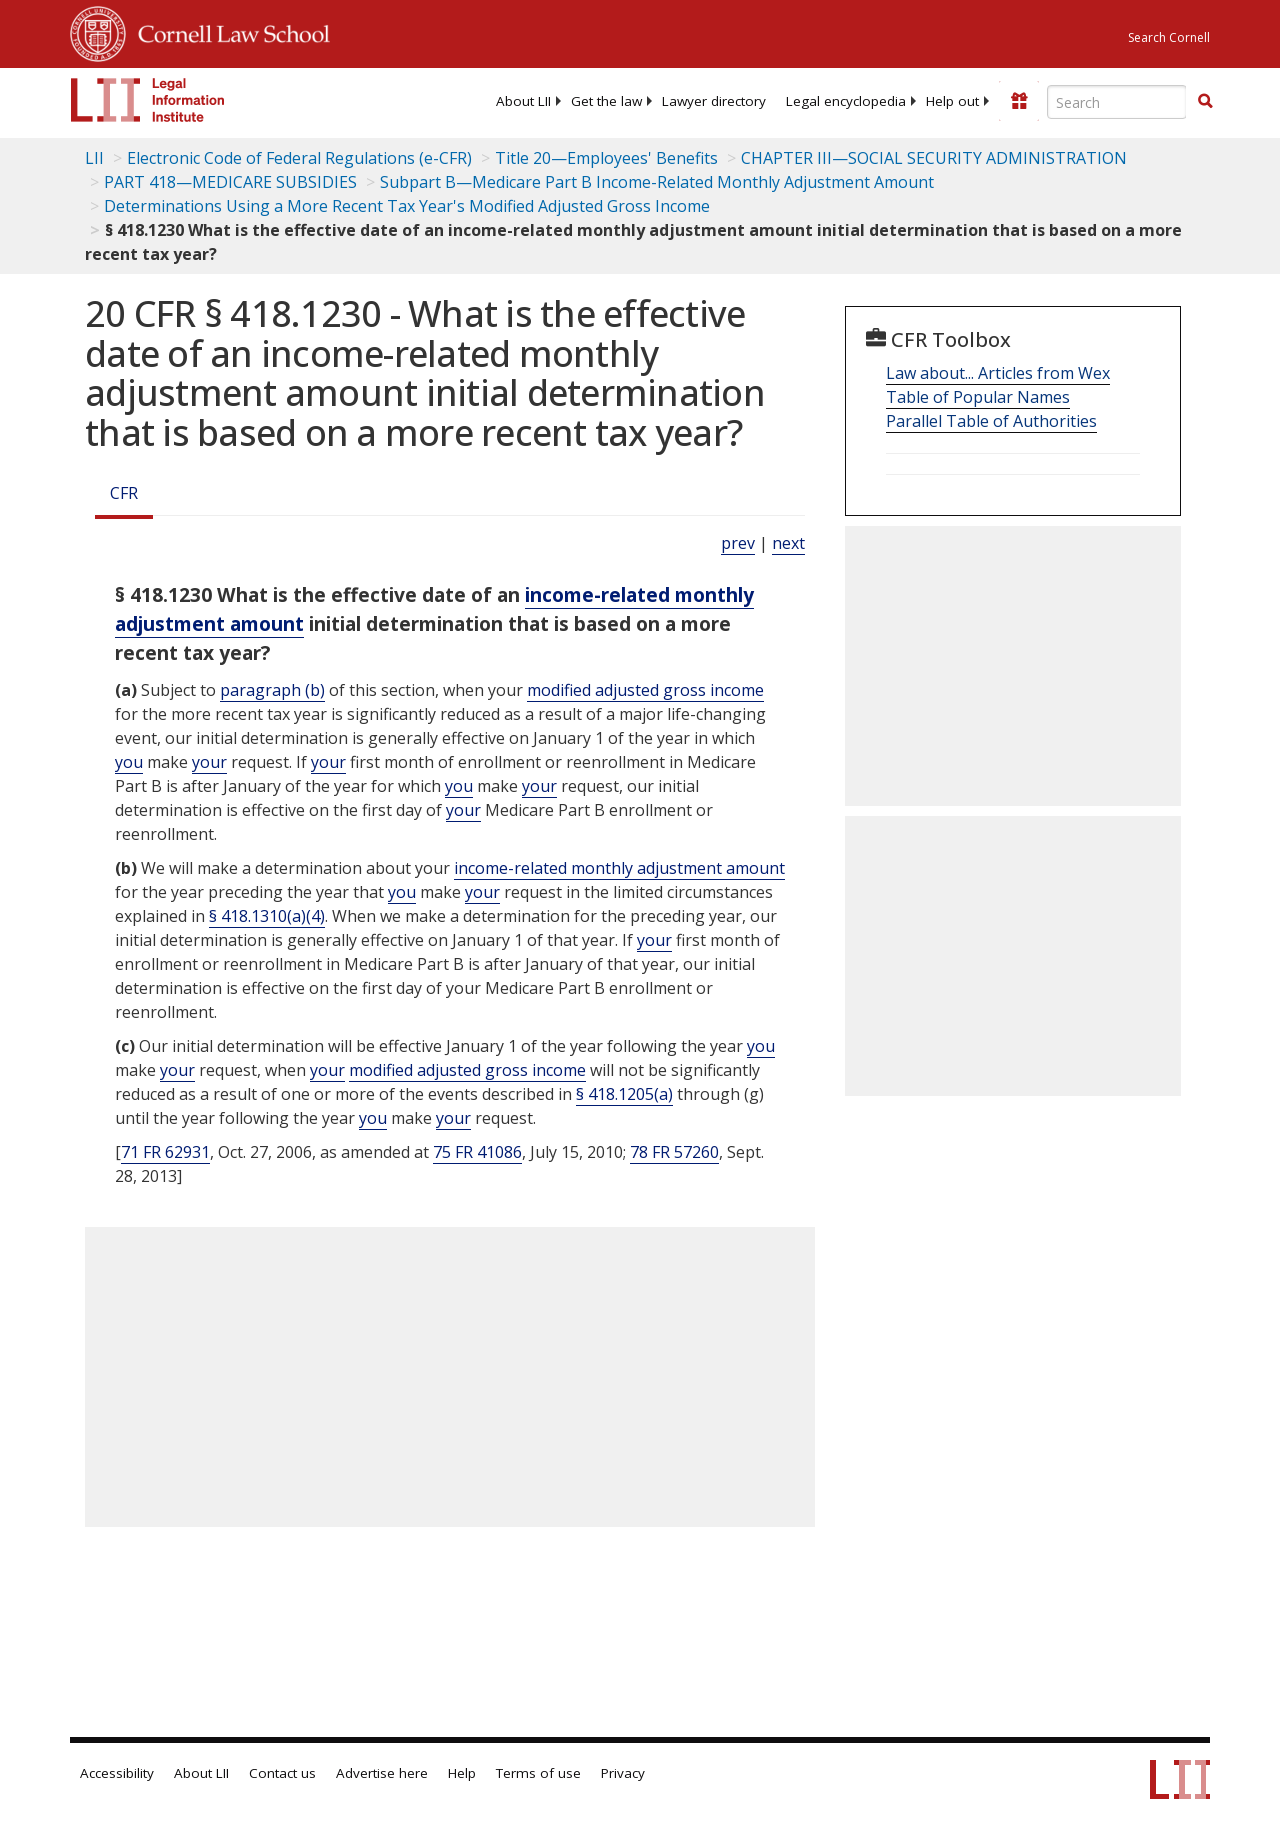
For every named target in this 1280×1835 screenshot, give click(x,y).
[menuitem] (523, 101)
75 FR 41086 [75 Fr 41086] (477, 1152)
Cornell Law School (228, 31)
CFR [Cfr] (124, 493)
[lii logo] (148, 100)
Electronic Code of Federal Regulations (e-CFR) (299, 158)
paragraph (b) (272, 690)
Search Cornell (1169, 37)
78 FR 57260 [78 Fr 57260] (674, 1152)
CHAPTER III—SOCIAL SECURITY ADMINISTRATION (934, 158)
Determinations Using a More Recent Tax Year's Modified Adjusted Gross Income (407, 206)
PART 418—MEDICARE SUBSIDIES (230, 182)
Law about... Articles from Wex (998, 373)
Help (462, 1773)
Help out (952, 101)
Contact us (282, 1773)
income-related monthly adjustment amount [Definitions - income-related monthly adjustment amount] (619, 868)
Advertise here (382, 1773)
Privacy (623, 1773)
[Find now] (1205, 102)
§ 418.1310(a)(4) (267, 916)
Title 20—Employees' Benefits (606, 158)
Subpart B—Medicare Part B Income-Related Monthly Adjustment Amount (657, 182)
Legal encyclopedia (846, 101)
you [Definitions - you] (129, 762)
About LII (523, 101)
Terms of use (538, 1773)
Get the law (606, 101)
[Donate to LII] (1019, 101)
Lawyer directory (714, 101)
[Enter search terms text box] (1117, 102)
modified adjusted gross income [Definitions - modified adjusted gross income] (645, 690)
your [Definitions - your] (209, 762)
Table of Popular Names (978, 397)
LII (94, 158)
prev (738, 543)
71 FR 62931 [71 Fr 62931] (165, 1152)
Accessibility (117, 1773)
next (788, 543)
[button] (1205, 101)
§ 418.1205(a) (624, 1094)
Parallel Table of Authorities (991, 421)
